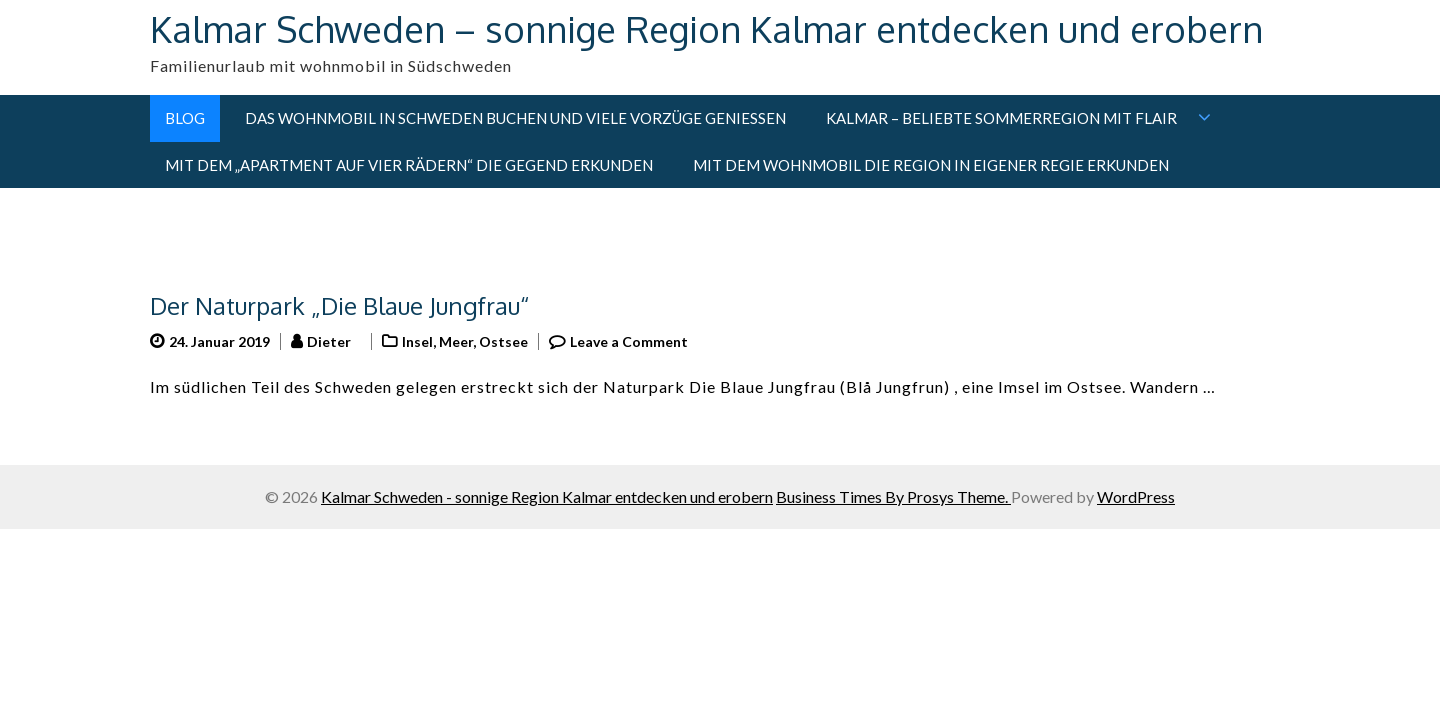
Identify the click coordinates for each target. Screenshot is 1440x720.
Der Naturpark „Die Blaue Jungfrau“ (340, 305)
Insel (417, 341)
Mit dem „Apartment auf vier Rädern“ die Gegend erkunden (409, 165)
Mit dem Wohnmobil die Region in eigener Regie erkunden (931, 165)
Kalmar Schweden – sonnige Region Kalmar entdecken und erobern (706, 28)
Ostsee (503, 341)
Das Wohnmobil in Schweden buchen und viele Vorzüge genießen (515, 118)
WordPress (1136, 496)
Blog (185, 118)
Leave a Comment (629, 341)
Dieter (329, 341)
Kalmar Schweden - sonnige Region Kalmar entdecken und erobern (547, 496)
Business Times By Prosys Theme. (893, 496)
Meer (456, 341)
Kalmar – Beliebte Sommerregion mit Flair (1001, 118)
